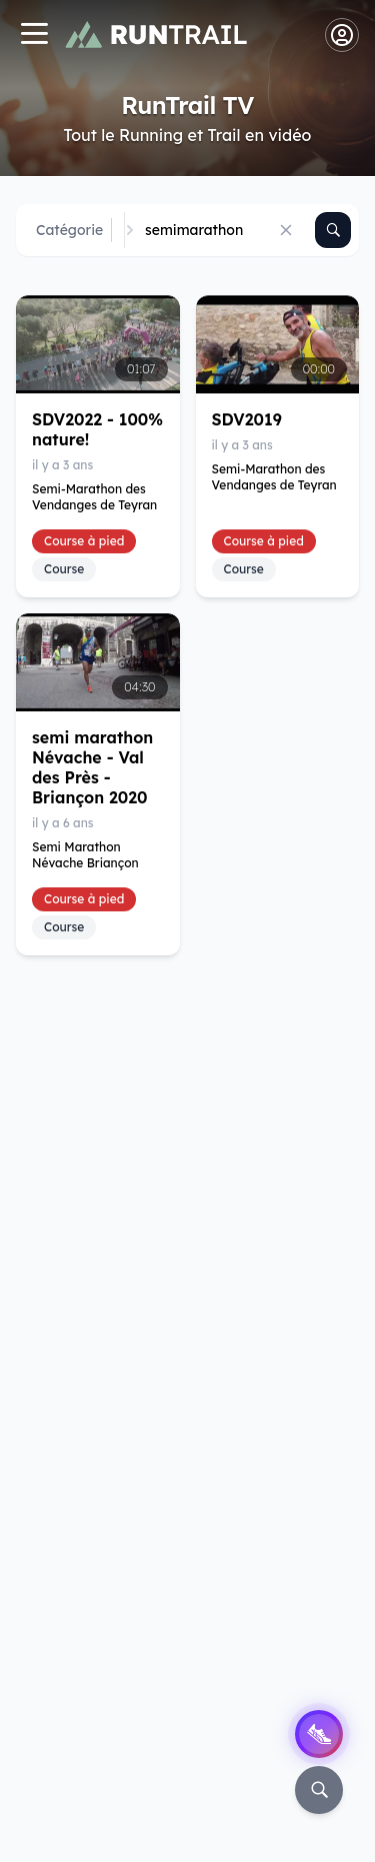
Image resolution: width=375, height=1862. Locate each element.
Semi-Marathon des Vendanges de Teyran (94, 496)
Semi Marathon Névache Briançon (85, 855)
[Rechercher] (333, 230)
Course (64, 568)
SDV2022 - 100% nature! (97, 429)
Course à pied (84, 540)
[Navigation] (34, 35)
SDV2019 (247, 419)
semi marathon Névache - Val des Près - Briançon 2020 (92, 768)
